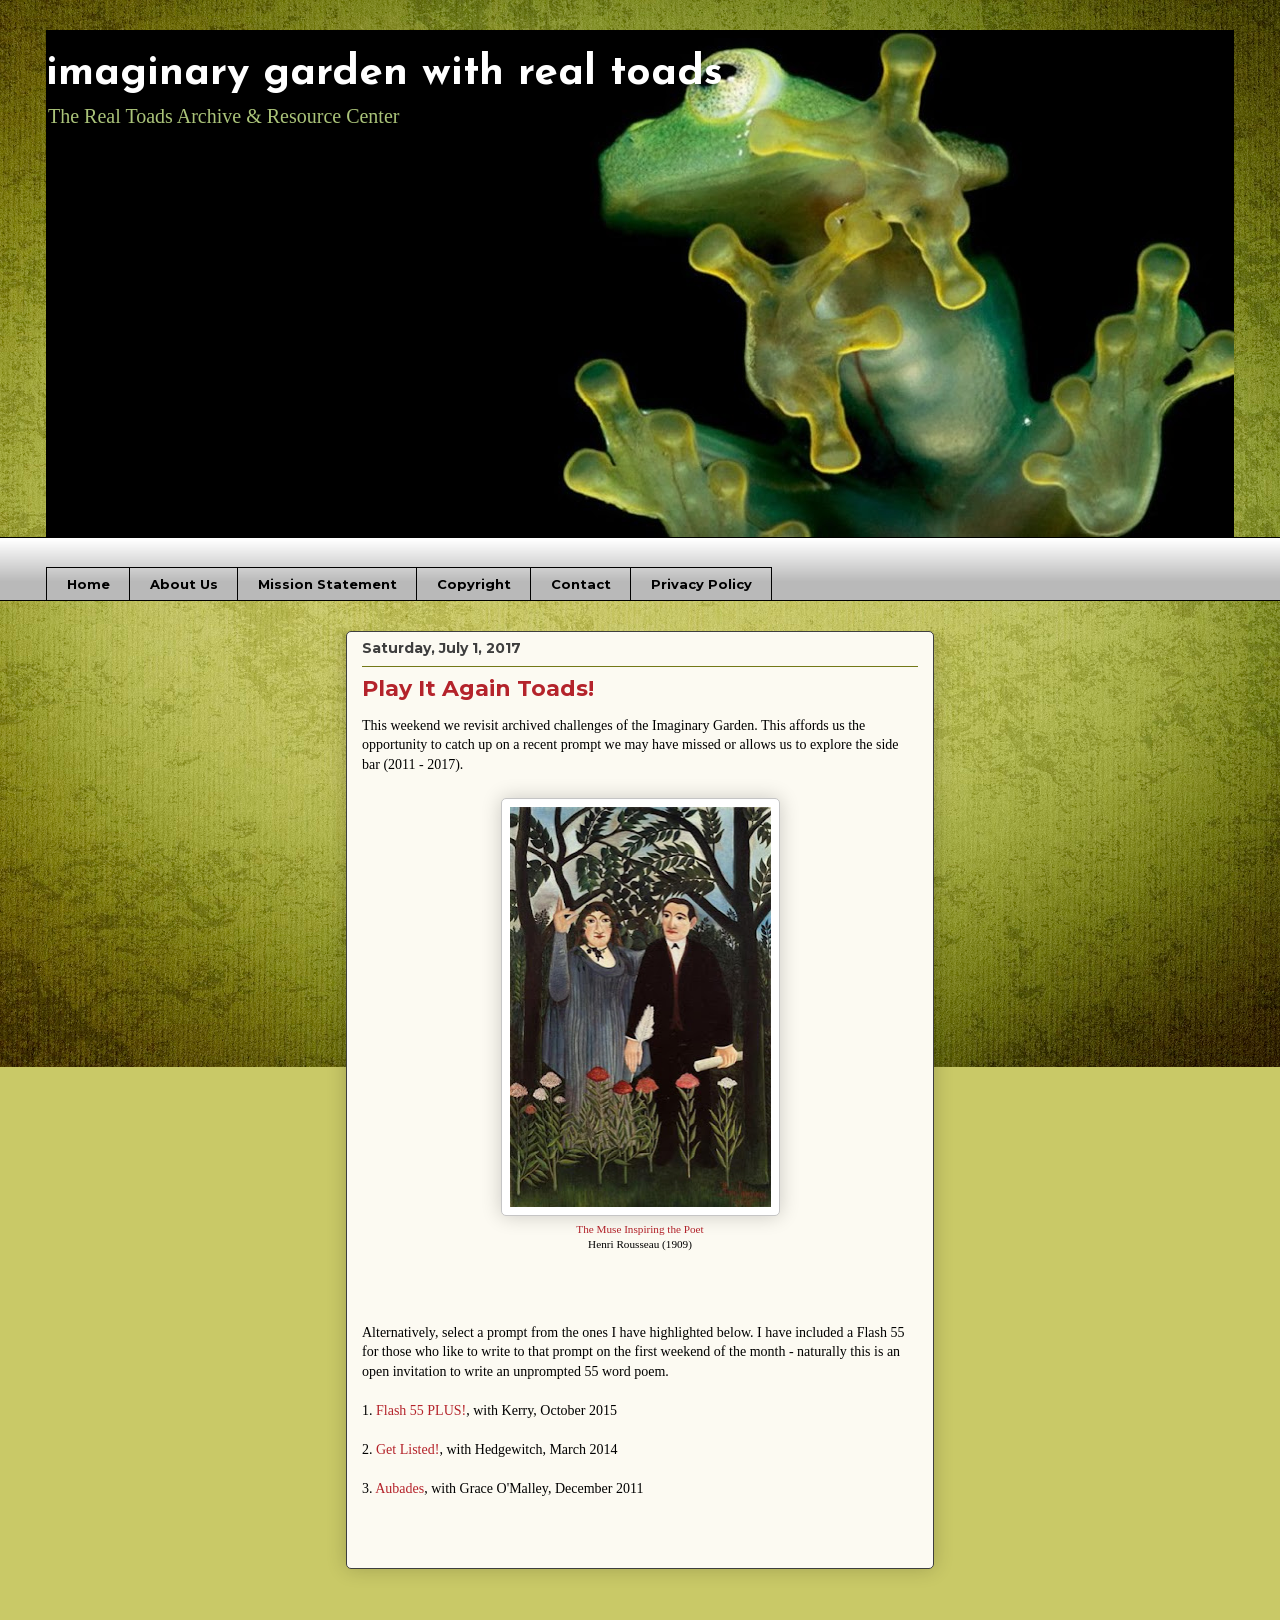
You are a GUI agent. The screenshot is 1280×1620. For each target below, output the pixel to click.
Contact (581, 584)
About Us (184, 584)
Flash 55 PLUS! (421, 1410)
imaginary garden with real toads (384, 73)
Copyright (474, 584)
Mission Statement (327, 584)
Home (88, 584)
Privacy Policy (701, 584)
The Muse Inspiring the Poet (639, 1229)
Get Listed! (407, 1449)
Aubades (399, 1488)
